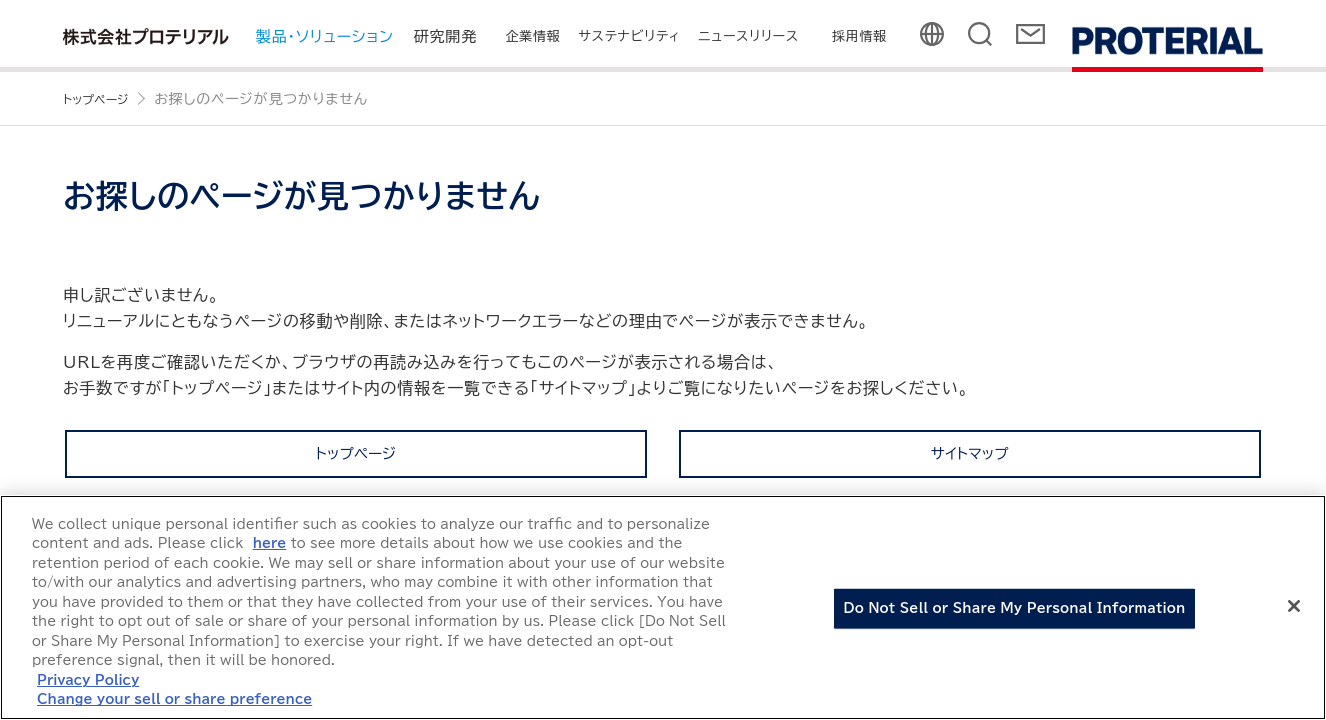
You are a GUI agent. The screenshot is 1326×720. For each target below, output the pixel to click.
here (270, 543)
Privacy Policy (88, 680)
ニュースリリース (749, 36)
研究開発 (445, 36)
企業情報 (532, 36)
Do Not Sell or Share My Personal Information (1015, 608)
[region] (663, 607)
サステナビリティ (630, 36)
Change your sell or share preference (174, 699)
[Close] (1294, 606)
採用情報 (859, 36)
